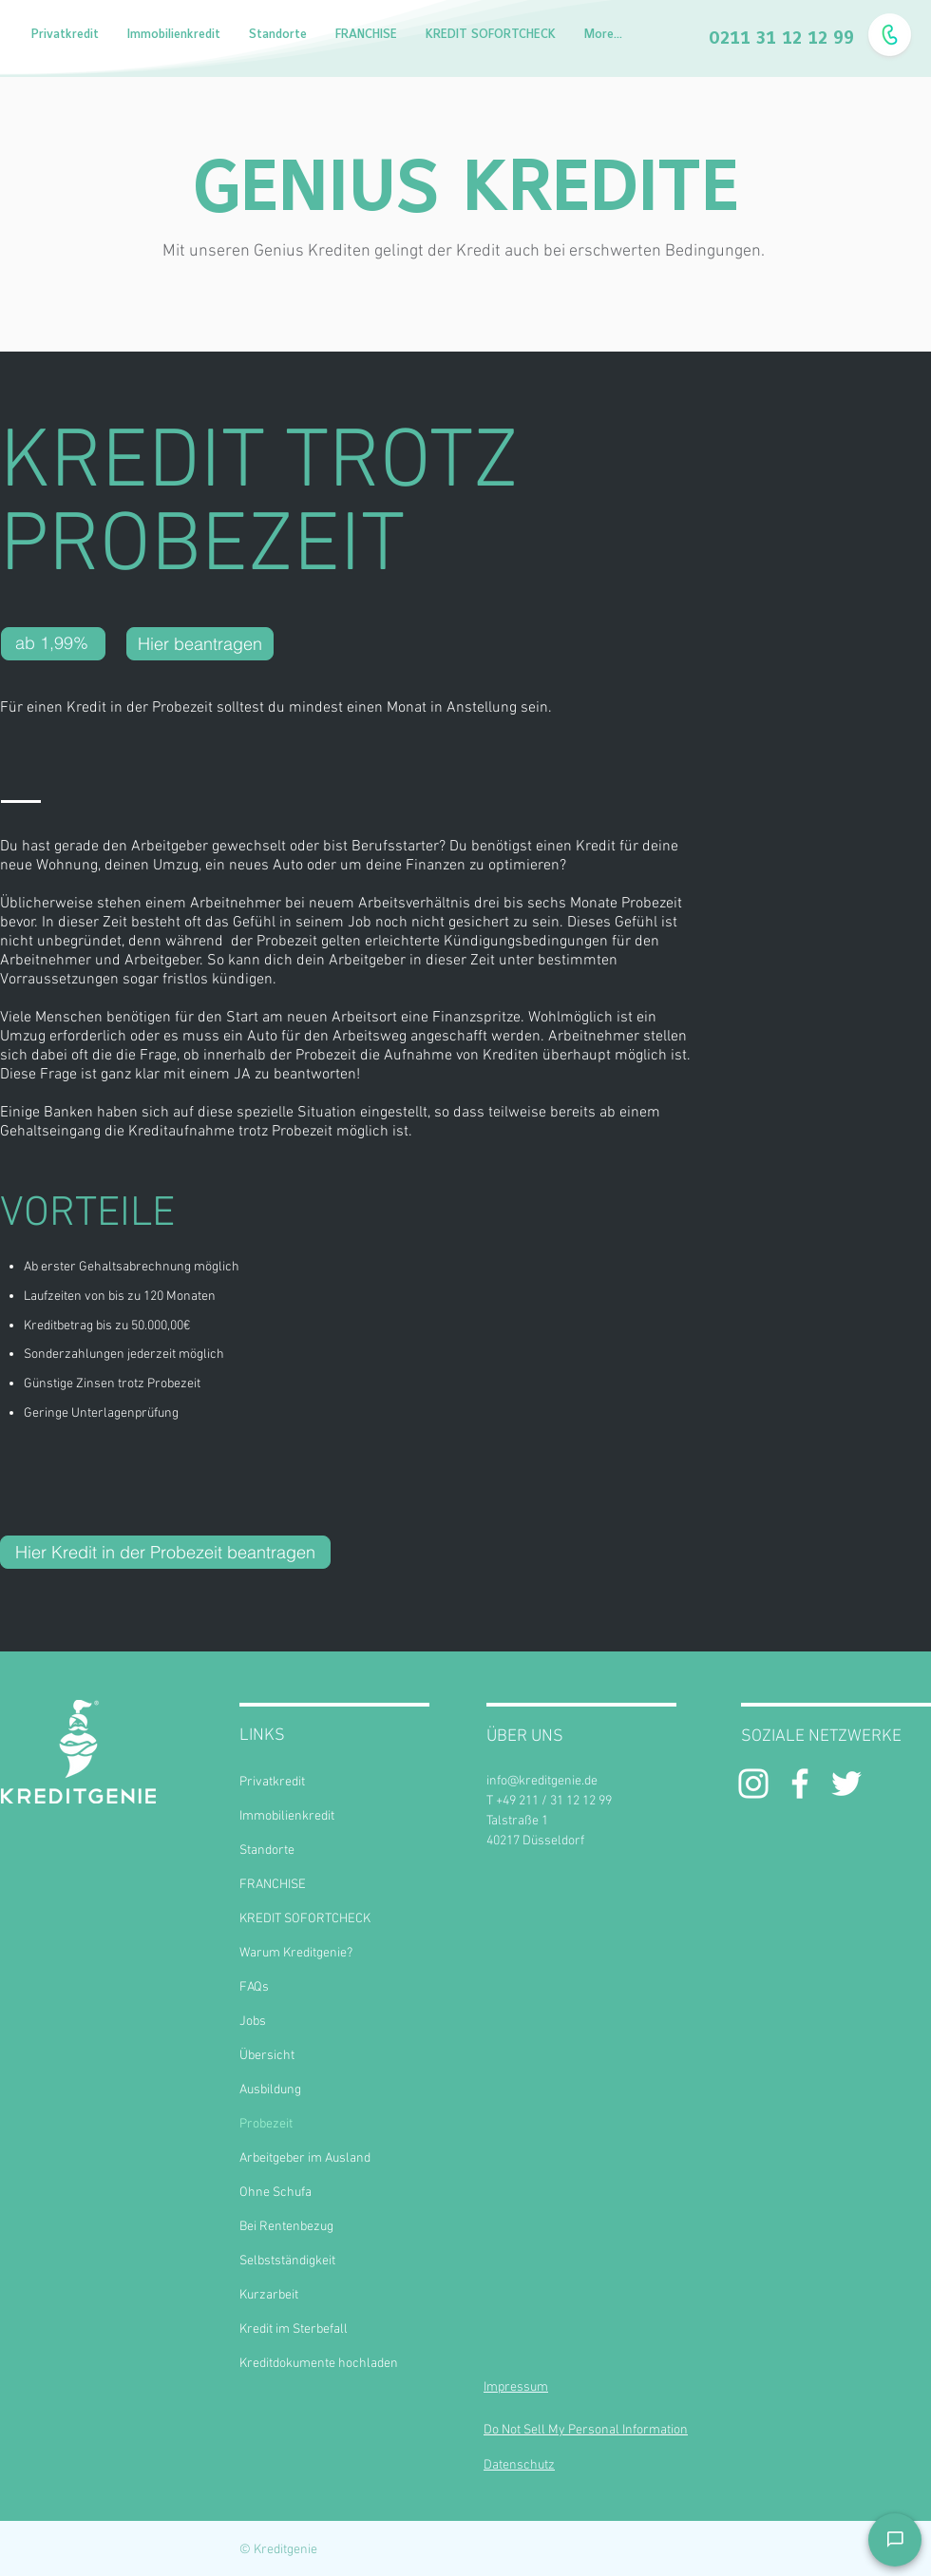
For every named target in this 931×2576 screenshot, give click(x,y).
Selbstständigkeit (287, 2261)
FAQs (254, 1987)
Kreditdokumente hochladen (318, 2364)
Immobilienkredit (286, 1816)
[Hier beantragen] (200, 643)
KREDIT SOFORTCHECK (304, 1919)
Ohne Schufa (275, 2193)
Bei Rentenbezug (286, 2227)
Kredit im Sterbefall (293, 2329)
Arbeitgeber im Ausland (304, 2158)
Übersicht (266, 2056)
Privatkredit (272, 1782)
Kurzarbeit (268, 2295)
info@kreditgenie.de (542, 1781)
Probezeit (266, 2124)
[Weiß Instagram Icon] (753, 1783)
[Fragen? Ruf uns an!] (890, 35)
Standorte (266, 1850)
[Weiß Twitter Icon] (846, 1783)
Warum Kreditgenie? (295, 1953)
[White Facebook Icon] (800, 1783)
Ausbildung (270, 2090)
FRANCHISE (272, 1885)
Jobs (252, 2021)
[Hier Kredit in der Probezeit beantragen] (165, 1552)
